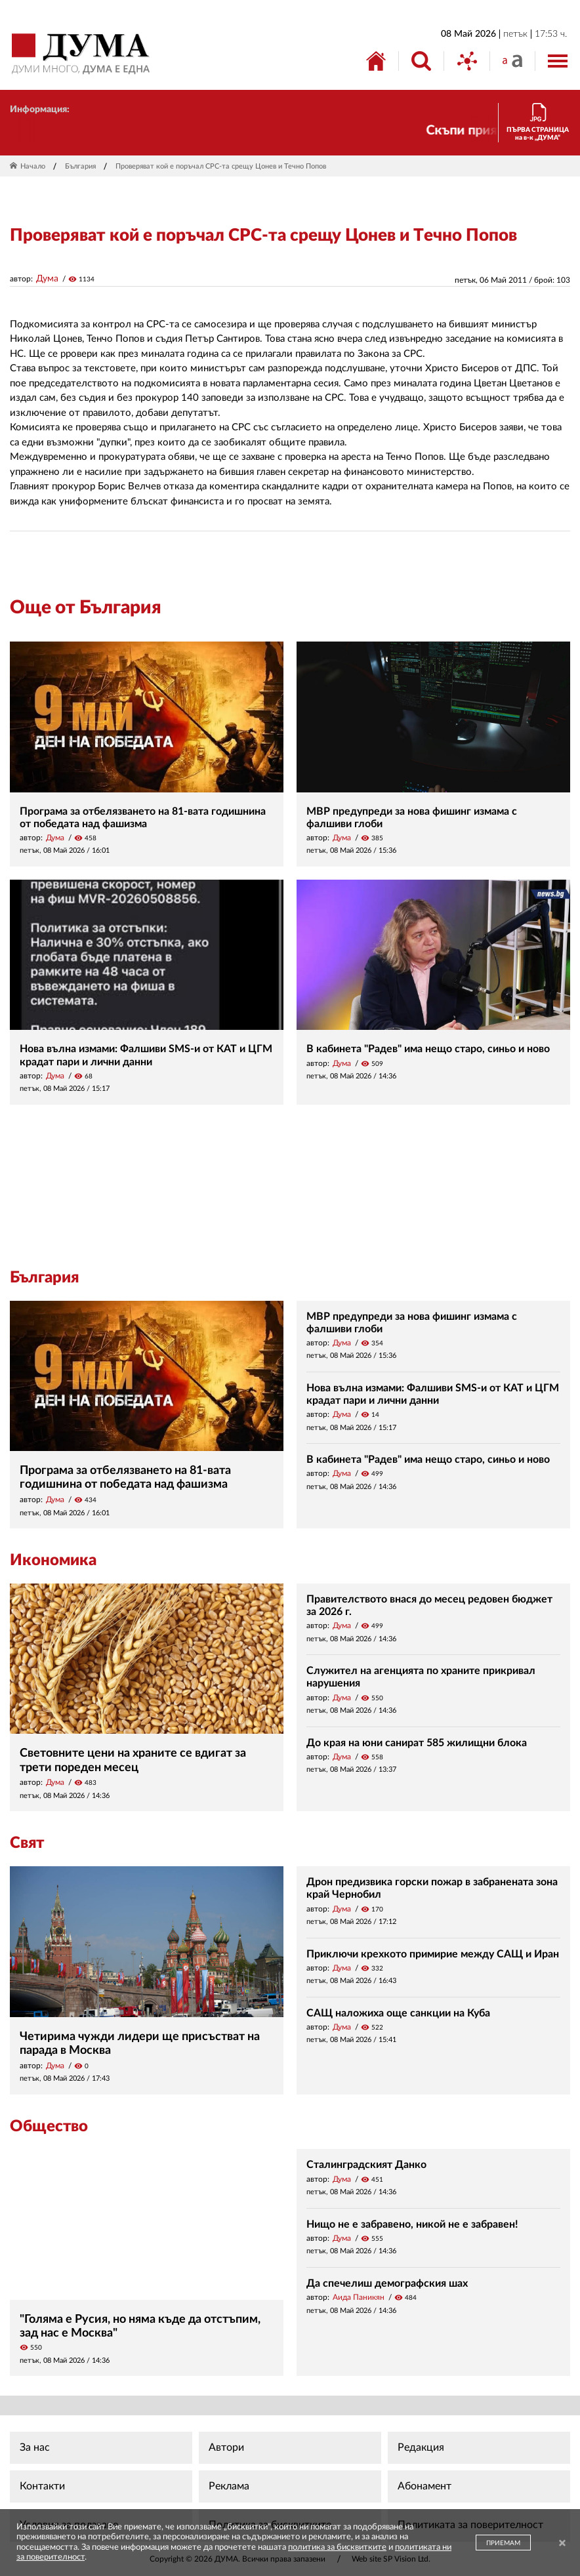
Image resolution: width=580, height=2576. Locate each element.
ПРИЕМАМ (503, 2543)
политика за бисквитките (337, 2547)
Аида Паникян (358, 2297)
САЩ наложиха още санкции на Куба (398, 2013)
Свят (27, 1843)
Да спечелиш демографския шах (387, 2283)
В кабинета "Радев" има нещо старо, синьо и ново (428, 1049)
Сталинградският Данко (366, 2164)
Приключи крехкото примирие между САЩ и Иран (432, 1954)
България (80, 166)
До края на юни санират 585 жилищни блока (416, 1743)
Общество (49, 2127)
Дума (47, 278)
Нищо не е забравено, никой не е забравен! (412, 2224)
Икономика (53, 1560)
